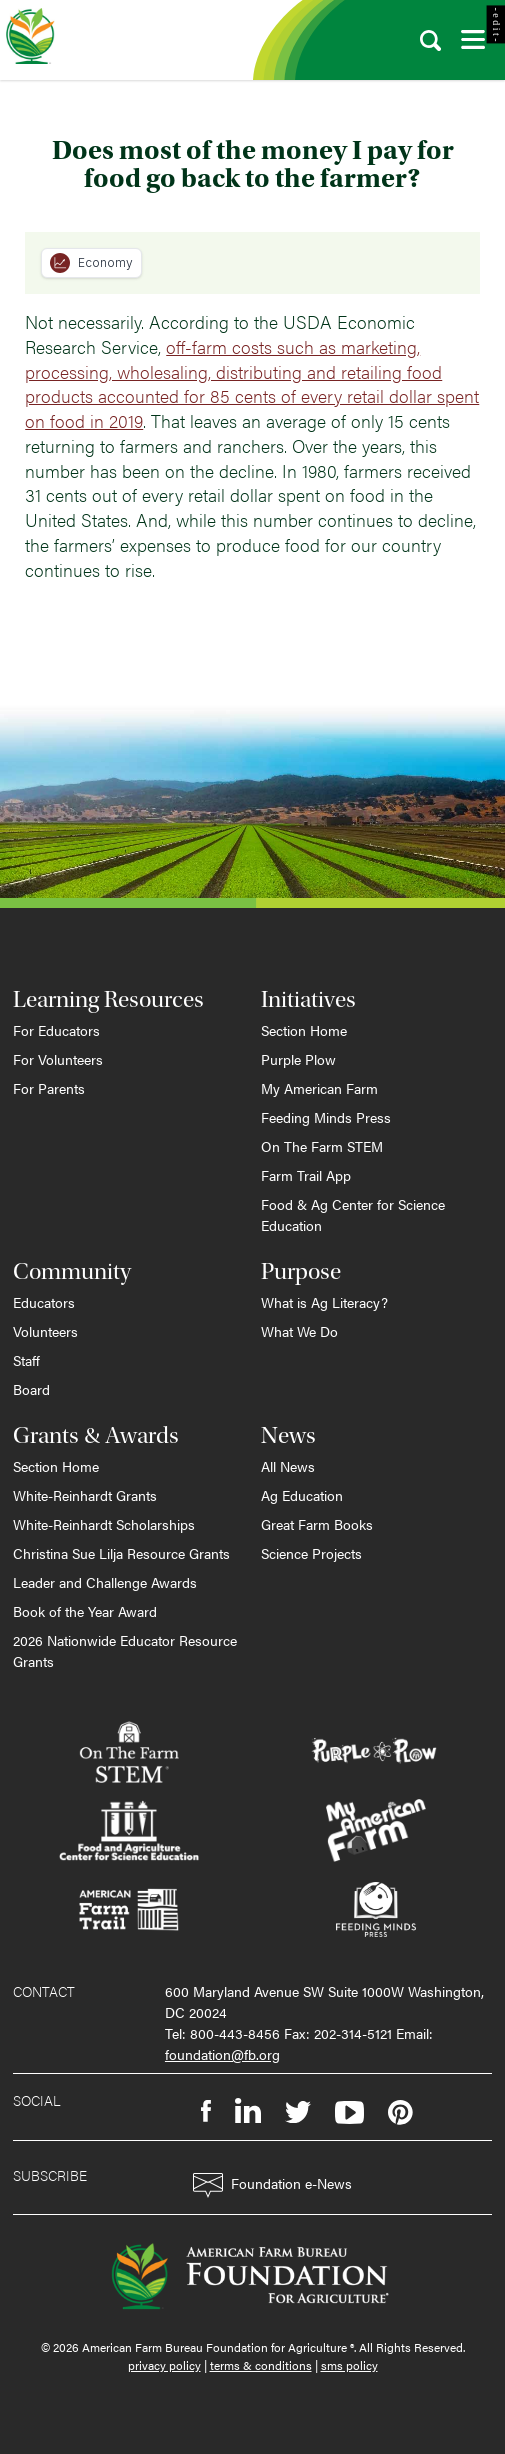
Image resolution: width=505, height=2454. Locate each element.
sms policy (349, 2365)
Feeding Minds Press (326, 1117)
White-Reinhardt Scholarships (104, 1524)
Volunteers (45, 1331)
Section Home (304, 1030)
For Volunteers (58, 1059)
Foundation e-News (272, 2185)
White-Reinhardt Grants (85, 1495)
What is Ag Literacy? (324, 1302)
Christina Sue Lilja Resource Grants (121, 1553)
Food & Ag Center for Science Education (353, 1214)
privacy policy (164, 2365)
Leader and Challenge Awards (105, 1582)
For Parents (49, 1088)
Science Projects (311, 1553)
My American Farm (319, 1088)
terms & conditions (261, 2365)
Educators (44, 1302)
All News (288, 1466)
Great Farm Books (317, 1524)
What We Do (299, 1331)
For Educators (56, 1030)
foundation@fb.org (222, 2054)
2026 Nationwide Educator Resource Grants (125, 1650)
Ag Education (302, 1495)
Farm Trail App (306, 1175)
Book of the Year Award (85, 1611)
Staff (26, 1360)
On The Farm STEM (322, 1146)
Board (31, 1389)
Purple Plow (298, 1059)
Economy (91, 263)
